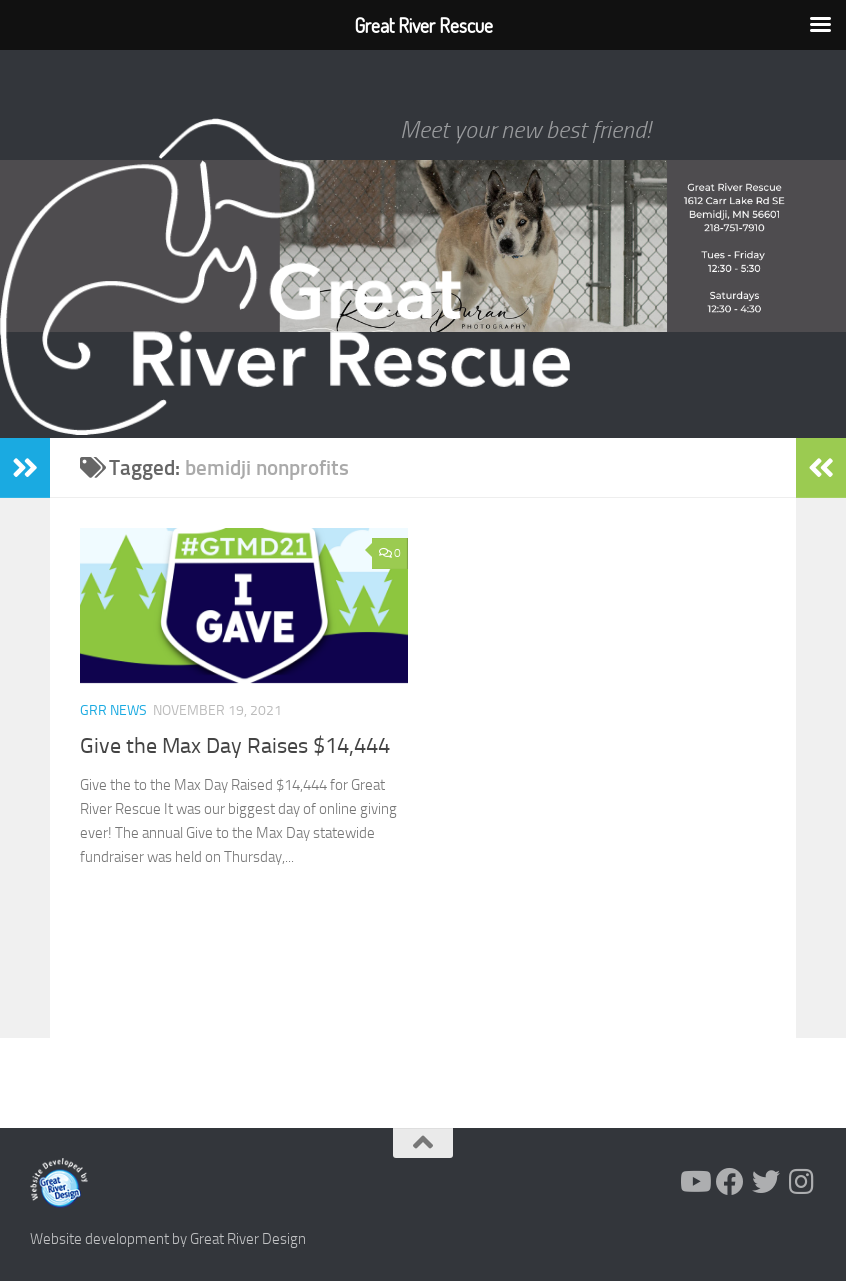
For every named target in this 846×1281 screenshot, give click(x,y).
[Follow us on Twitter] (766, 1182)
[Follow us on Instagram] (802, 1182)
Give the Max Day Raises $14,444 (235, 746)
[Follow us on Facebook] (730, 1182)
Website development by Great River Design (168, 1239)
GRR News (113, 710)
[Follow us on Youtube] (694, 1182)
